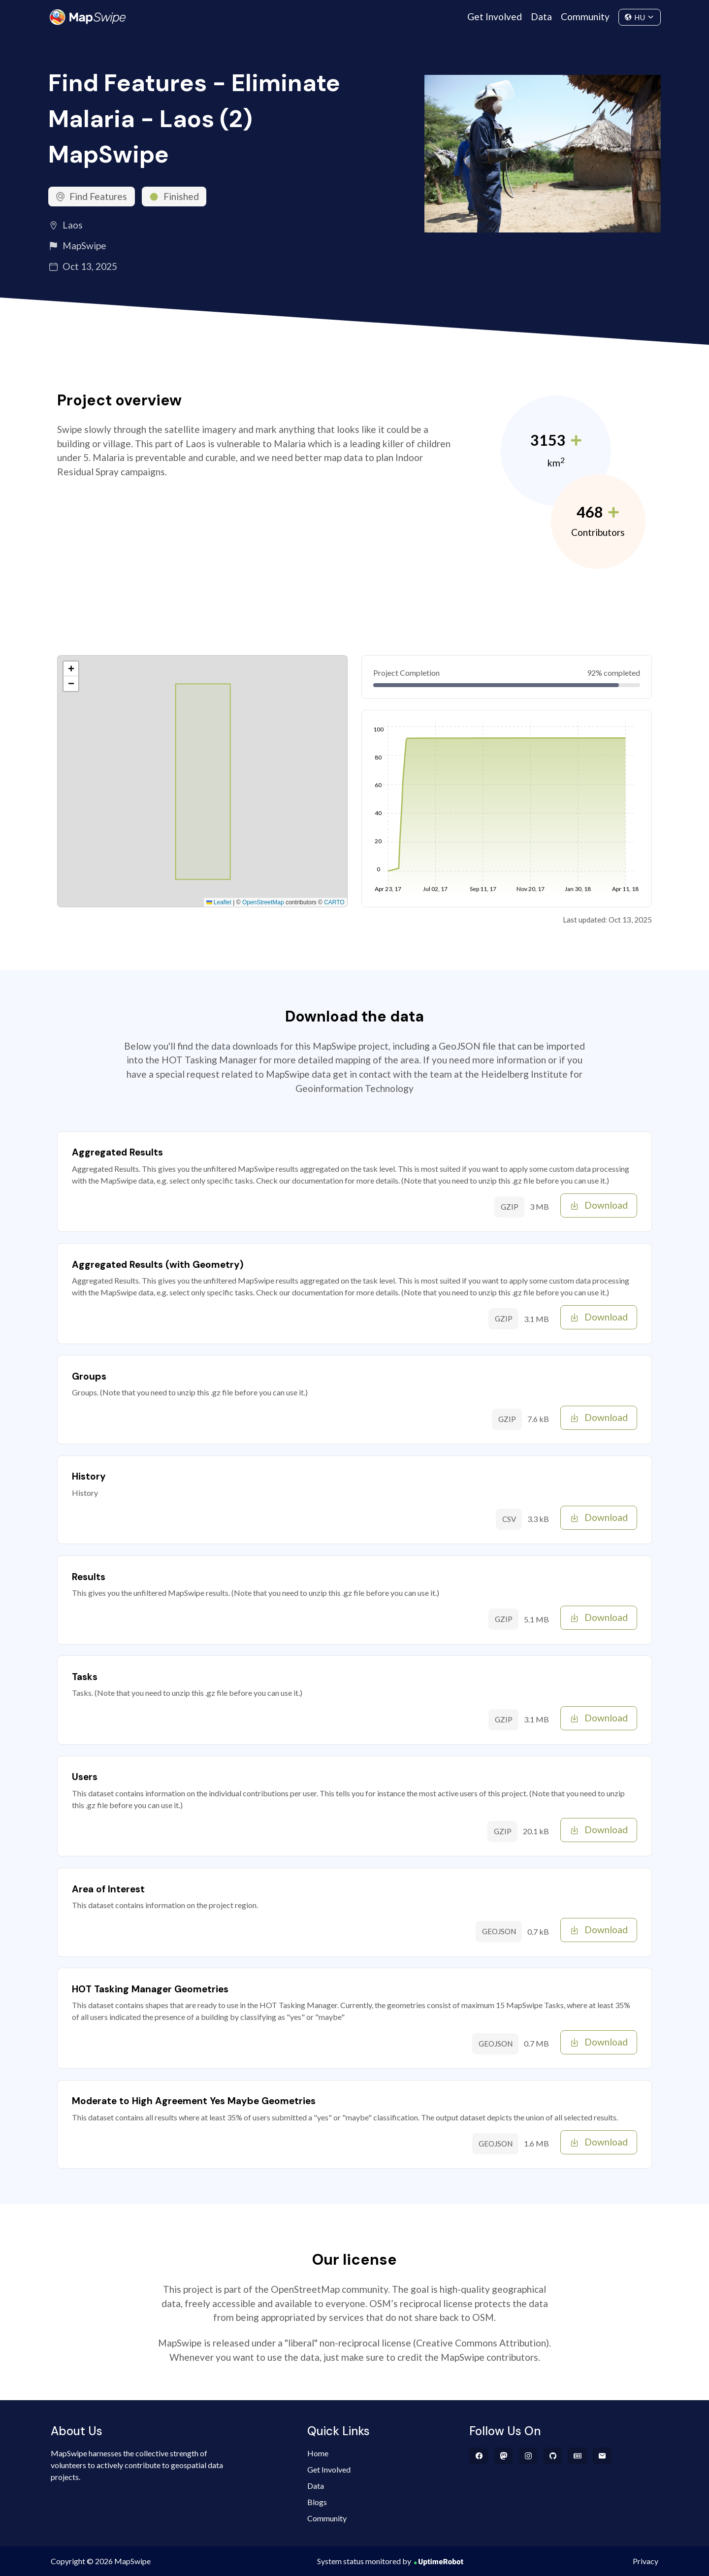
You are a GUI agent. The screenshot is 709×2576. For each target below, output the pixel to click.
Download (599, 1205)
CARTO (334, 902)
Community (585, 16)
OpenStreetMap (263, 902)
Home (317, 2453)
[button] (71, 668)
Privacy (645, 2561)
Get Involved (494, 16)
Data (541, 16)
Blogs (317, 2502)
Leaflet (218, 902)
